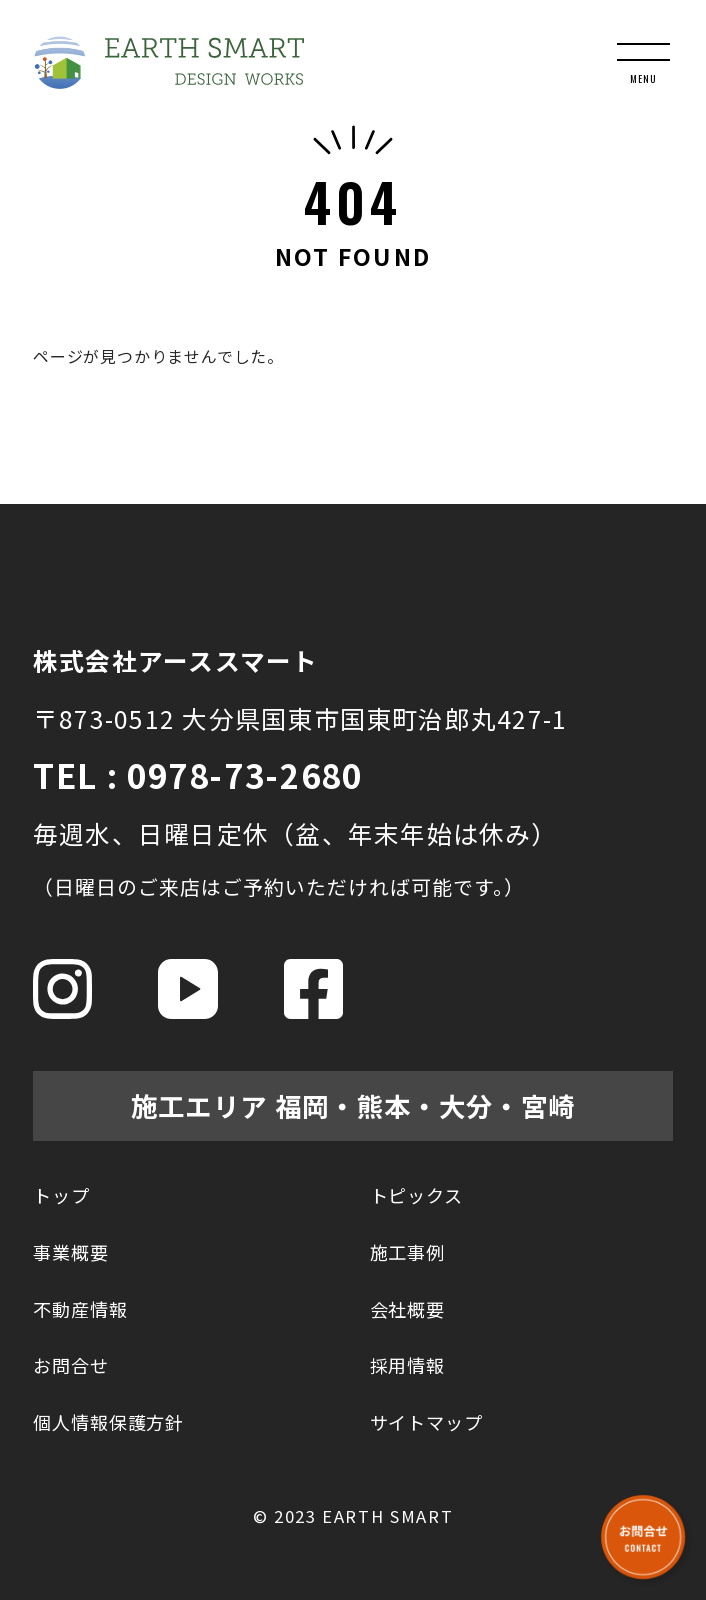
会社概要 (408, 1309)
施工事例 (408, 1252)
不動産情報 (80, 1309)
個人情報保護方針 (108, 1422)
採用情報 (408, 1365)
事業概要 (71, 1252)
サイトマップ (426, 1422)
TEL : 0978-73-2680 (198, 775)
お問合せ (71, 1365)
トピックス (417, 1195)
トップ (61, 1195)
